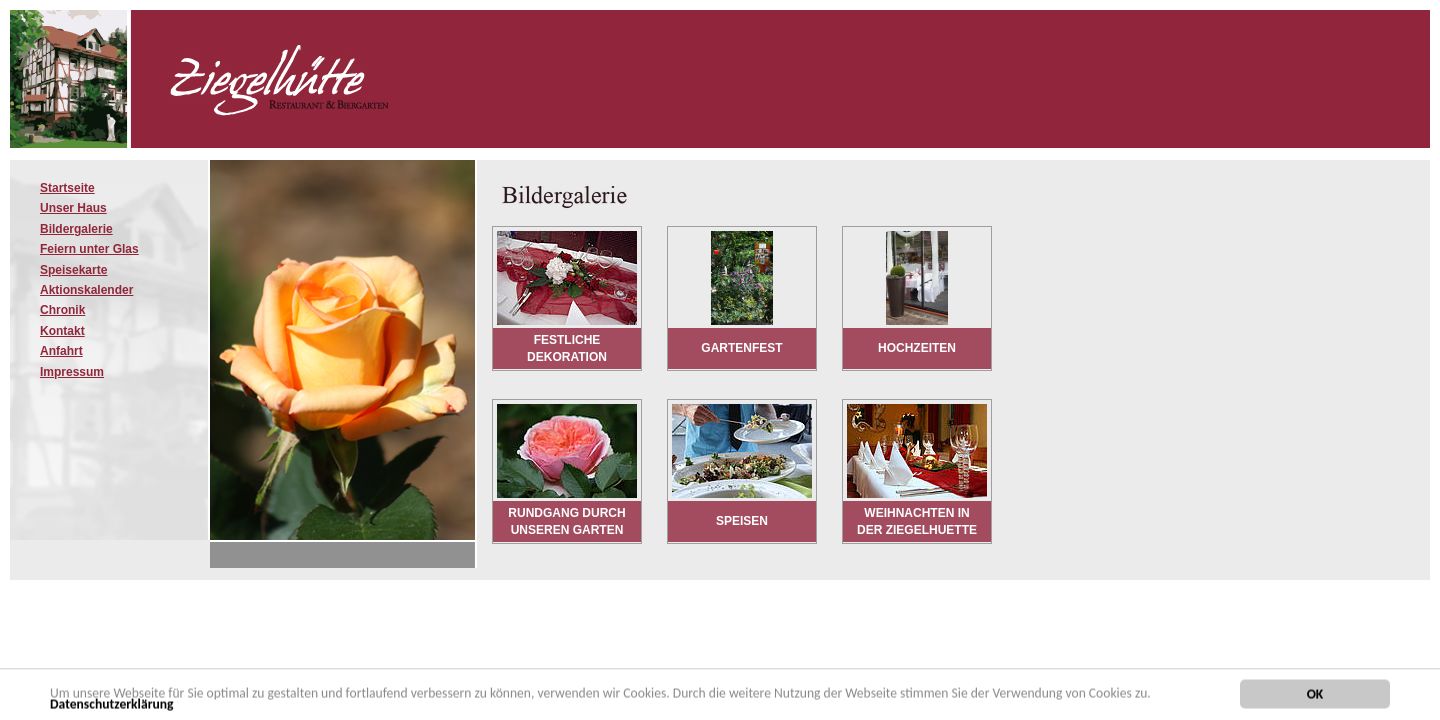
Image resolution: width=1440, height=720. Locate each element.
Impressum (72, 372)
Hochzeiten (917, 348)
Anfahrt (61, 351)
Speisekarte (73, 270)
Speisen (742, 521)
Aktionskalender (86, 290)
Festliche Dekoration (567, 348)
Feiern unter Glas (89, 249)
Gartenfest (741, 348)
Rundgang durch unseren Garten (566, 521)
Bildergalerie (76, 229)
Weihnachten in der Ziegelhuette (917, 521)
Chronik (62, 310)
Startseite (67, 188)
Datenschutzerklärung (112, 706)
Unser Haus (73, 208)
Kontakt (62, 331)
